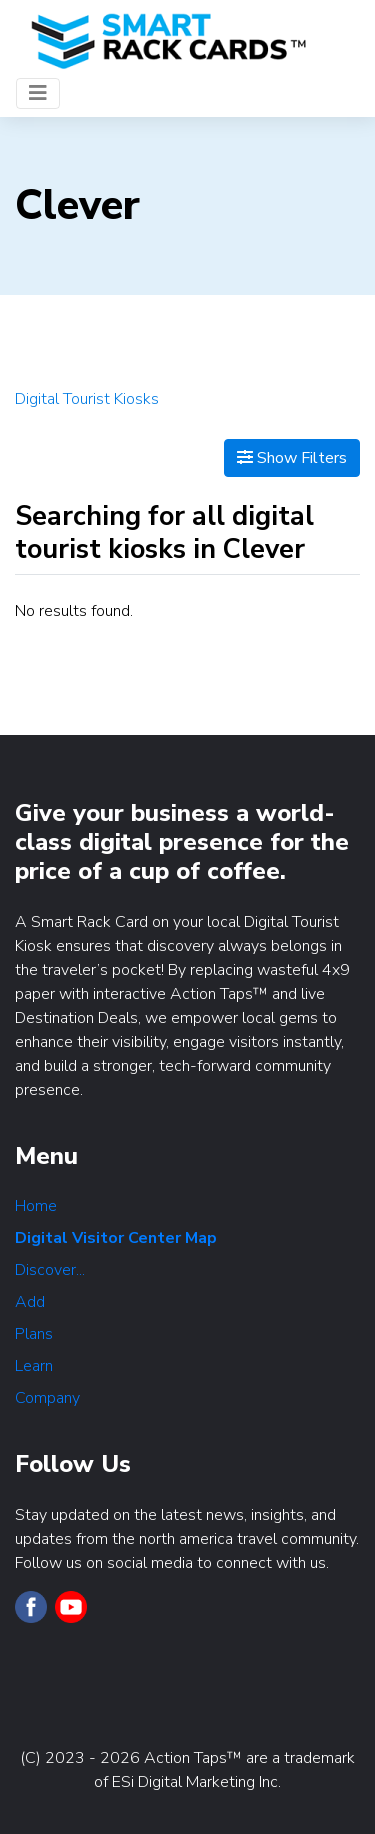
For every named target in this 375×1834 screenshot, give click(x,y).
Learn (34, 1366)
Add (30, 1302)
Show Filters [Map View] (292, 458)
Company (47, 1398)
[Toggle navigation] (38, 93)
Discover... (50, 1270)
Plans (34, 1334)
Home (36, 1206)
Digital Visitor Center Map (116, 1238)
